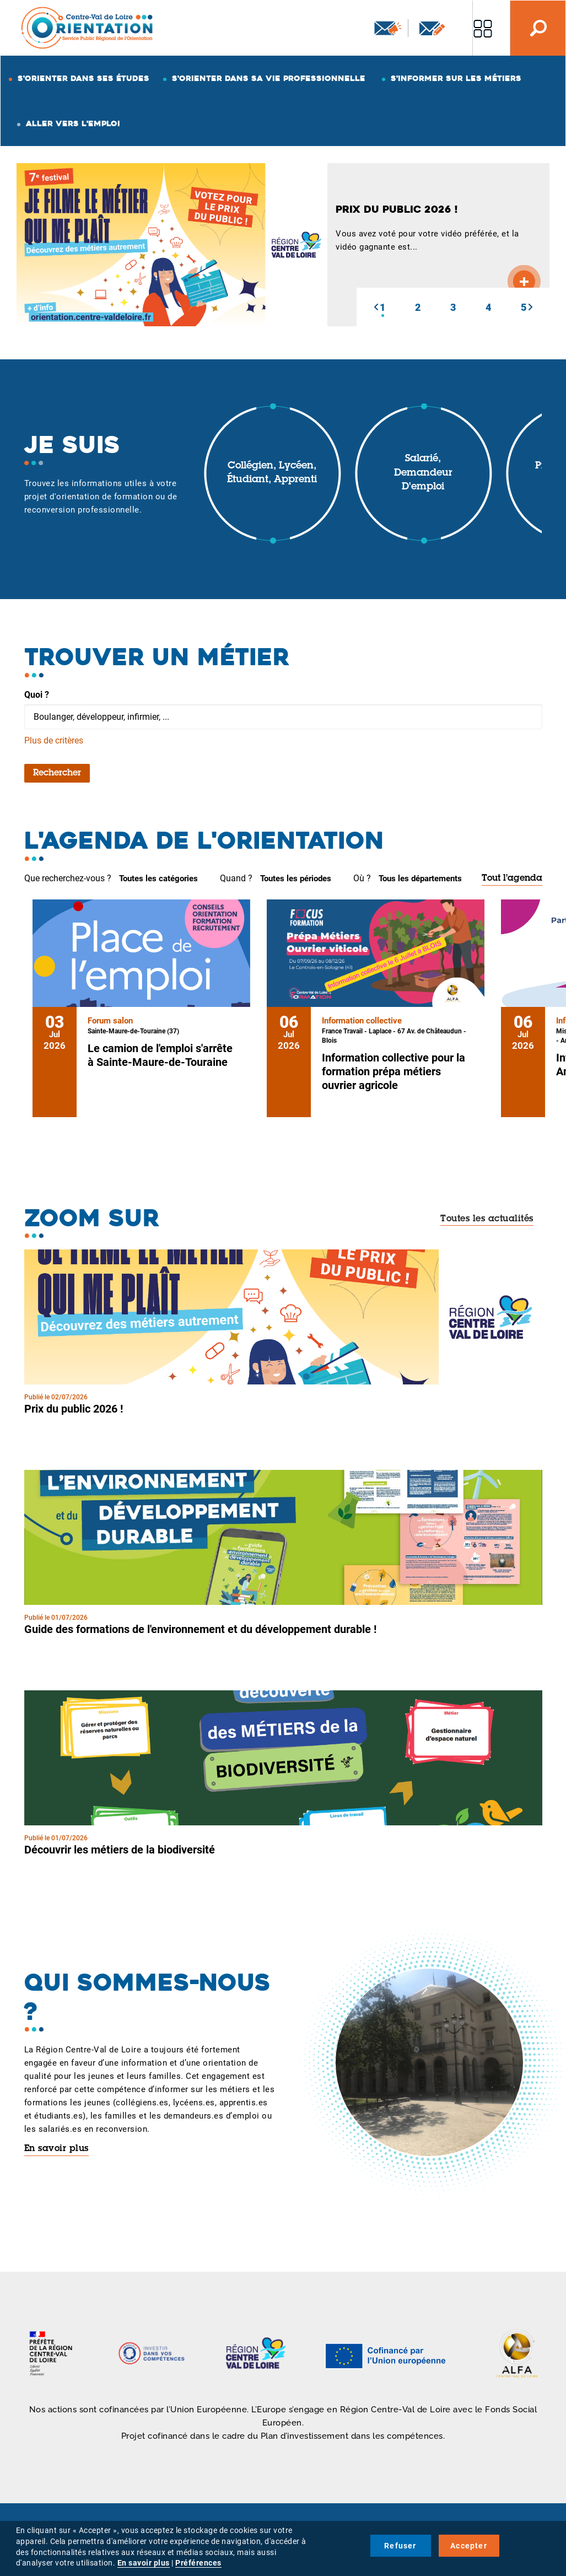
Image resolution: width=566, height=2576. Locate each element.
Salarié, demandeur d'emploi (423, 473)
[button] (376, 307)
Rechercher (57, 773)
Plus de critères (53, 740)
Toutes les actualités (486, 1219)
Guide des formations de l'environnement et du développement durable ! (200, 1629)
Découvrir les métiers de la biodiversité (119, 1849)
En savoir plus (56, 2148)
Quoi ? (36, 694)
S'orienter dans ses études (83, 78)
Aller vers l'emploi (73, 123)
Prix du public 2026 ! (73, 1408)
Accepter (468, 2545)
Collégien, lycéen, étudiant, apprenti (272, 473)
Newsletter (388, 28)
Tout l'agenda (512, 878)
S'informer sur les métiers (456, 78)
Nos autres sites (482, 28)
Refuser (400, 2545)
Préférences (198, 2562)
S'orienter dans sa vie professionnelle (268, 78)
